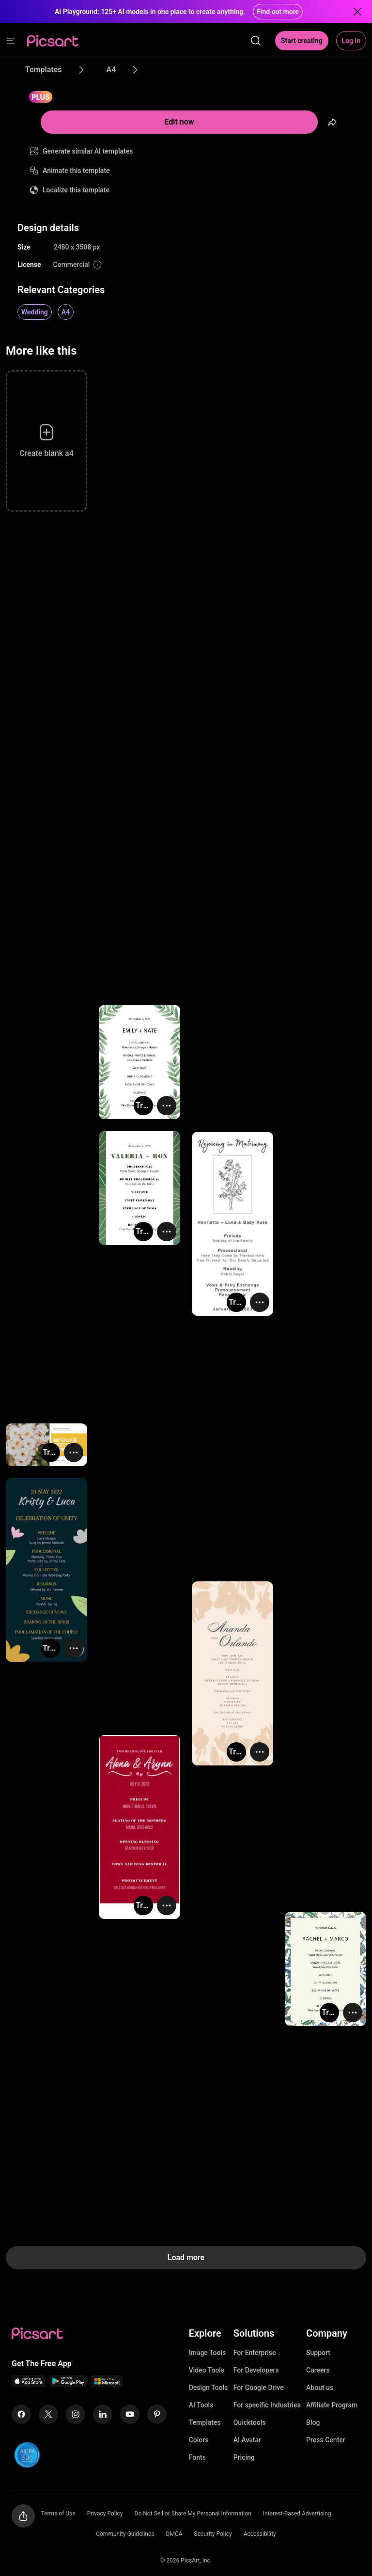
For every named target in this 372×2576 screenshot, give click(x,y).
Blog (313, 2422)
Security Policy (213, 2533)
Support (318, 2353)
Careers (318, 2370)
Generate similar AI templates (88, 151)
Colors (199, 2440)
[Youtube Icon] (130, 2414)
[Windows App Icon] (107, 2384)
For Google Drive (258, 2387)
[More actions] (166, 1105)
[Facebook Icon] (21, 2414)
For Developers (256, 2370)
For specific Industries (267, 2405)
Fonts (197, 2457)
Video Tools (206, 2370)
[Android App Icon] (68, 2384)
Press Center (325, 2440)
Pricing (244, 2457)
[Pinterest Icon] (157, 2414)
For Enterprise (254, 2353)
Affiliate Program (331, 2405)
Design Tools (208, 2387)
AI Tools (201, 2405)
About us (319, 2387)
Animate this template (76, 170)
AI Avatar (247, 2440)
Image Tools (207, 2353)
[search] (255, 40)
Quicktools (249, 2422)
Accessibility (260, 2533)
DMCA (174, 2533)
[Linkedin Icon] (102, 2414)
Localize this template (76, 190)
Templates (205, 2422)
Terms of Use (58, 2513)
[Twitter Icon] (48, 2414)
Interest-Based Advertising (297, 2513)
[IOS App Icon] (29, 2384)
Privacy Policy (105, 2513)
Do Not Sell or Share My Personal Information (193, 2513)
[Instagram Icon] (75, 2414)
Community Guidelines (125, 2533)
